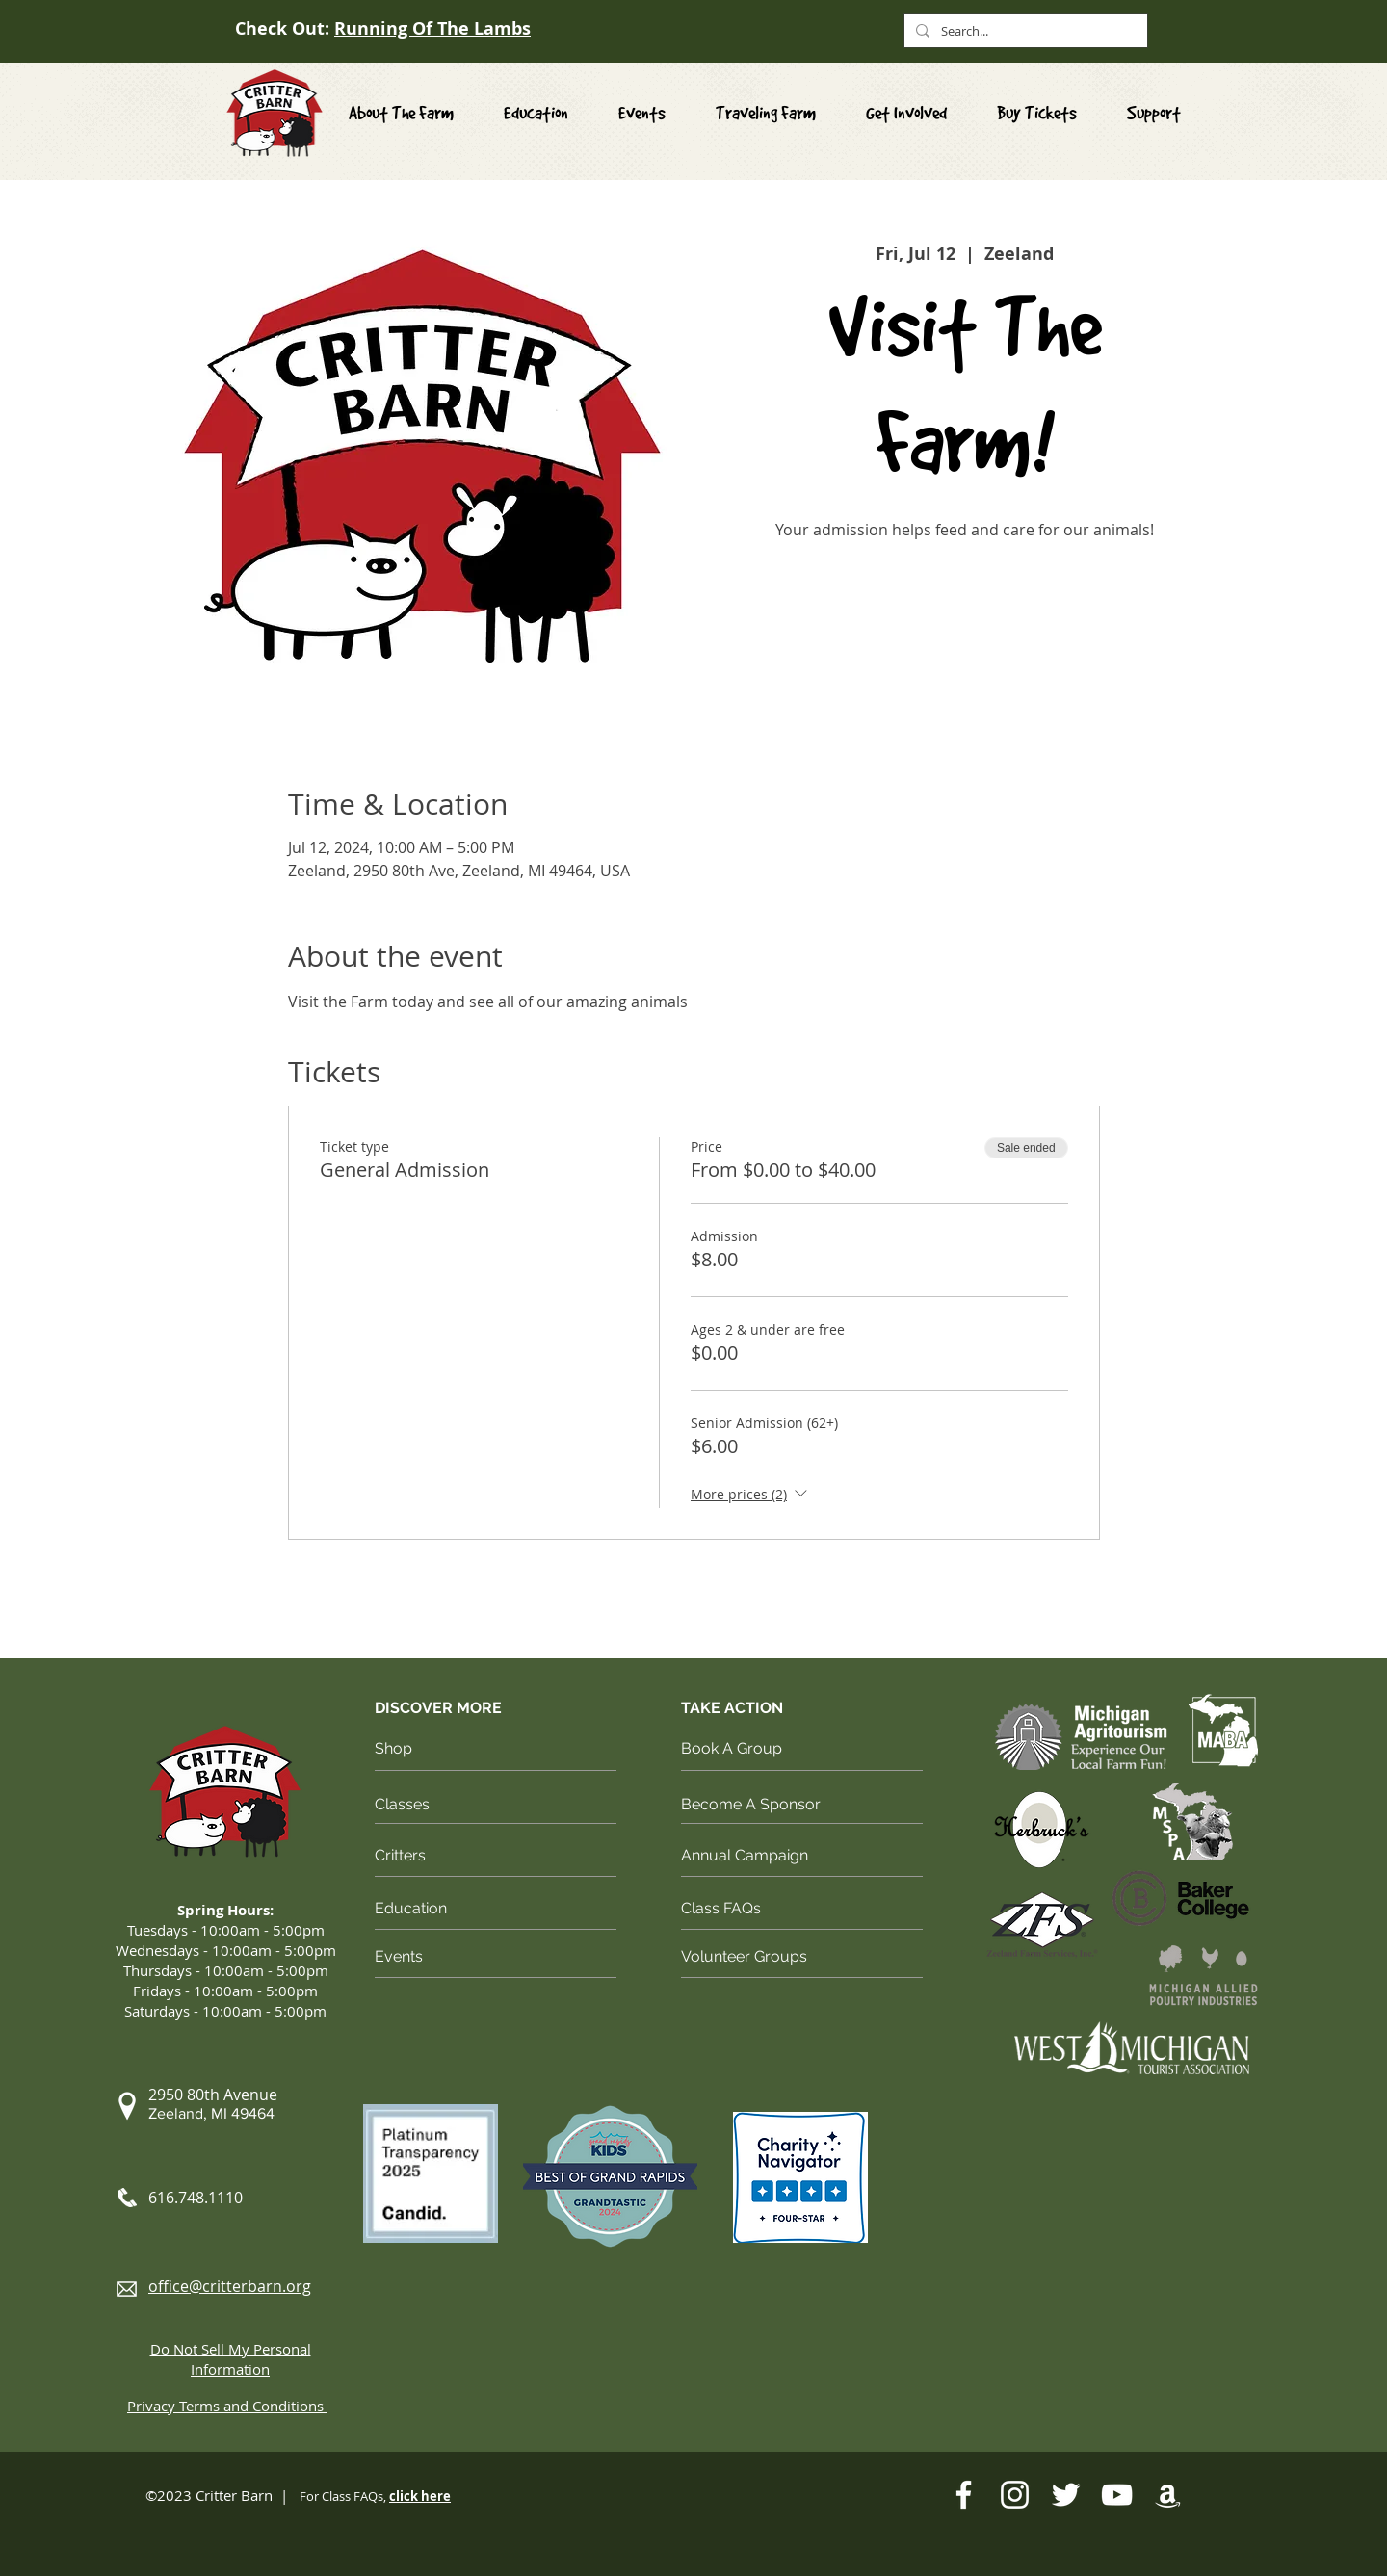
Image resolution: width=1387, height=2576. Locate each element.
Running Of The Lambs (432, 28)
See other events (964, 636)
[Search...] (1024, 30)
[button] (906, 113)
